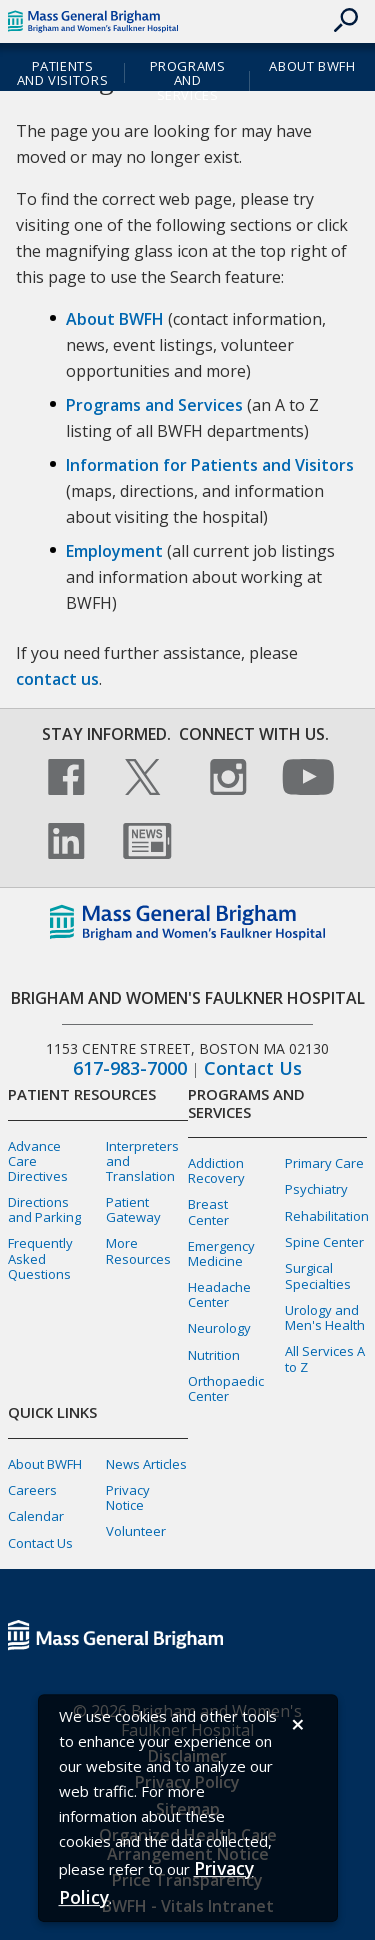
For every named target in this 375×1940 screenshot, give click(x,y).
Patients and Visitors (62, 73)
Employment (114, 551)
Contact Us (253, 1068)
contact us (57, 679)
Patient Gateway (133, 1209)
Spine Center (324, 1242)
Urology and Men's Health (325, 1317)
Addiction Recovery (216, 1170)
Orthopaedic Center (226, 1388)
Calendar (36, 1516)
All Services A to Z (325, 1358)
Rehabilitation (327, 1216)
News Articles (146, 1464)
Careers (32, 1490)
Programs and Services (188, 81)
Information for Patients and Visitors (210, 465)
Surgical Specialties (318, 1275)
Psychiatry (316, 1189)
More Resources (138, 1250)
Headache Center (219, 1294)
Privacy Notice (128, 1497)
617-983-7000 (130, 1068)
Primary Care (324, 1163)
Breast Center (208, 1211)
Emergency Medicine (221, 1253)
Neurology (219, 1328)
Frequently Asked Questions (40, 1258)
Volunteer (136, 1531)
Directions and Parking (44, 1209)
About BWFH (312, 66)
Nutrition (214, 1355)
